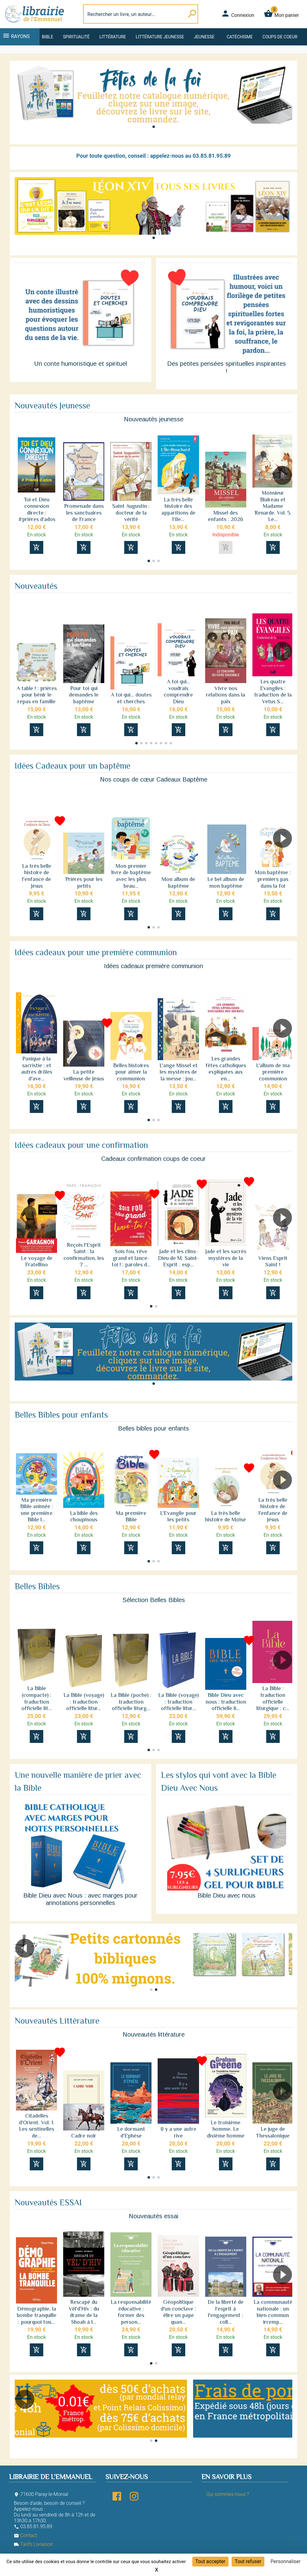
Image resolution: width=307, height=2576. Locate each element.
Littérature (112, 36)
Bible (47, 36)
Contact (25, 2535)
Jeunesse (204, 36)
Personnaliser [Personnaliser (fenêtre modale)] (286, 2561)
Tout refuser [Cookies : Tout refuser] (248, 2561)
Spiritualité (76, 36)
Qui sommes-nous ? (227, 2494)
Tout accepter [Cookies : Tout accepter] (210, 2561)
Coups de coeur (280, 36)
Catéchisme (240, 36)
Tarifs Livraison (33, 2544)
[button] (153, 127)
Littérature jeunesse (160, 36)
